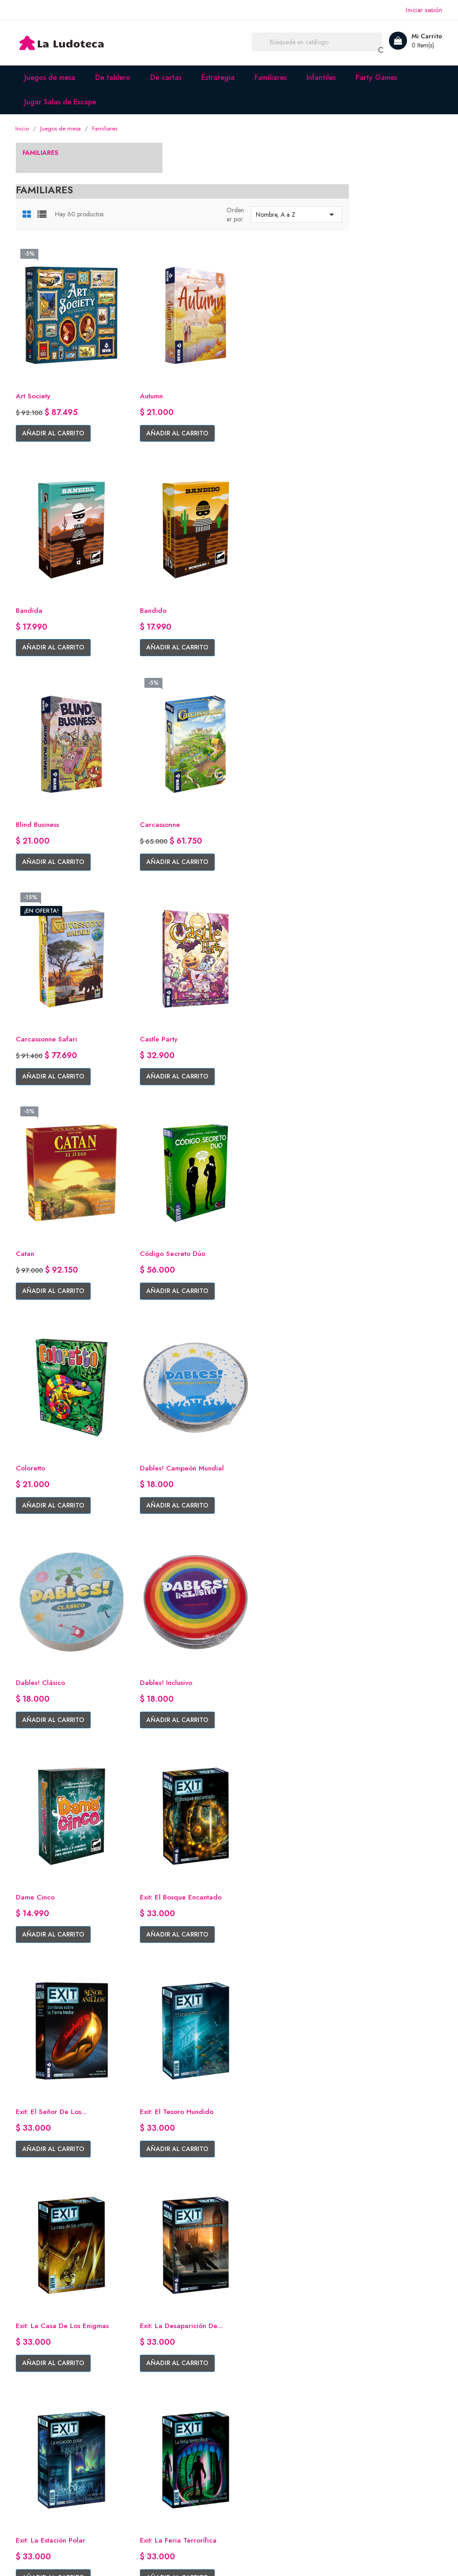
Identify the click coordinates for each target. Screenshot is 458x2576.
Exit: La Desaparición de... (278, 1513)
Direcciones (254, 2457)
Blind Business (258, 531)
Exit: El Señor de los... (272, 1316)
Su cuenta (255, 2391)
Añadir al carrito (164, 372)
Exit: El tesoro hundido (383, 1316)
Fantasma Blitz (369, 1709)
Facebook (32, 2415)
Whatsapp (32, 2443)
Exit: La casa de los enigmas (174, 1513)
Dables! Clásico (151, 1120)
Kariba (246, 2102)
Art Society (144, 335)
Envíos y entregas (153, 2429)
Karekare (141, 2102)
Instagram (31, 2429)
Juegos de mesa (51, 77)
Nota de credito (261, 2443)
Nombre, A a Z (392, 173)
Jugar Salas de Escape (62, 102)
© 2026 (29, 2557)
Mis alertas (252, 2470)
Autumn (248, 335)
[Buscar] (321, 42)
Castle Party (256, 728)
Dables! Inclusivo (263, 1120)
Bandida (359, 335)
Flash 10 (249, 1906)
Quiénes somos (149, 2415)
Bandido (140, 531)
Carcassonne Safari (158, 728)
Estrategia (219, 77)
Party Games (378, 77)
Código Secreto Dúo (160, 924)
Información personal (268, 2415)
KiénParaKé (364, 2102)
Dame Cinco (365, 1120)
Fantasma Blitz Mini (158, 1906)
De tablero (114, 77)
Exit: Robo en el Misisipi (274, 1709)
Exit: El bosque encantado (169, 1316)
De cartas (167, 77)
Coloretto (252, 924)
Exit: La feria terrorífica (165, 1709)
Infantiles (323, 77)
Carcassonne (366, 531)
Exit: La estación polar (381, 1513)
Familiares (272, 77)
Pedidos (249, 2429)
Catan (355, 728)
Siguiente (381, 2184)
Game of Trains (371, 1906)
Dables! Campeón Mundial (388, 924)
